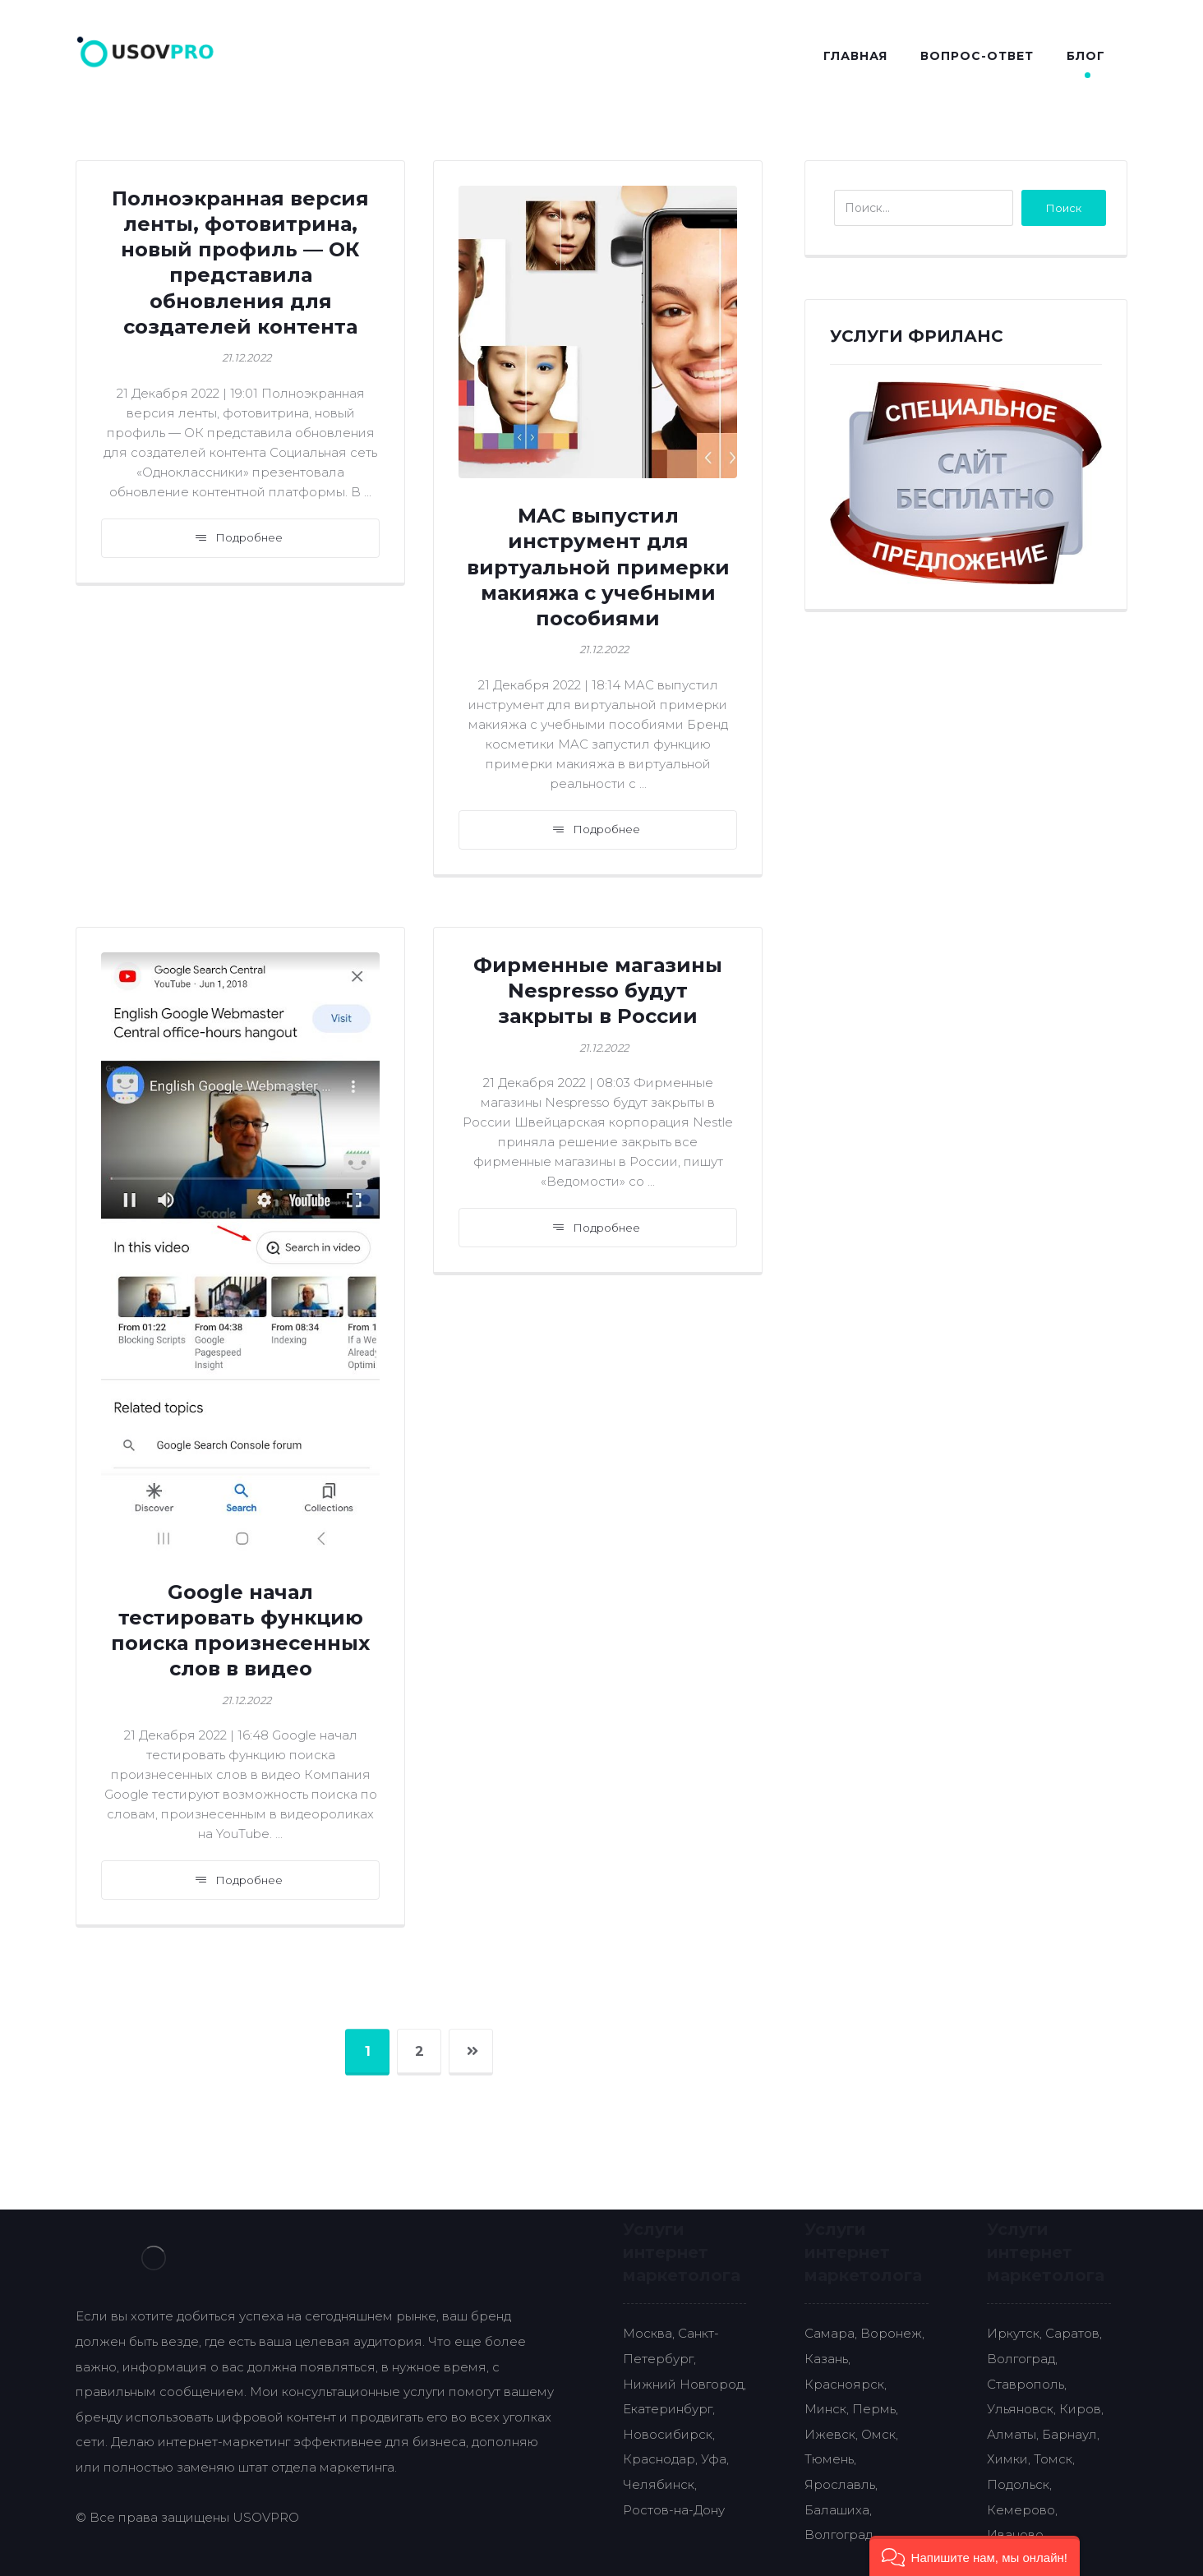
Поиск (1063, 207)
